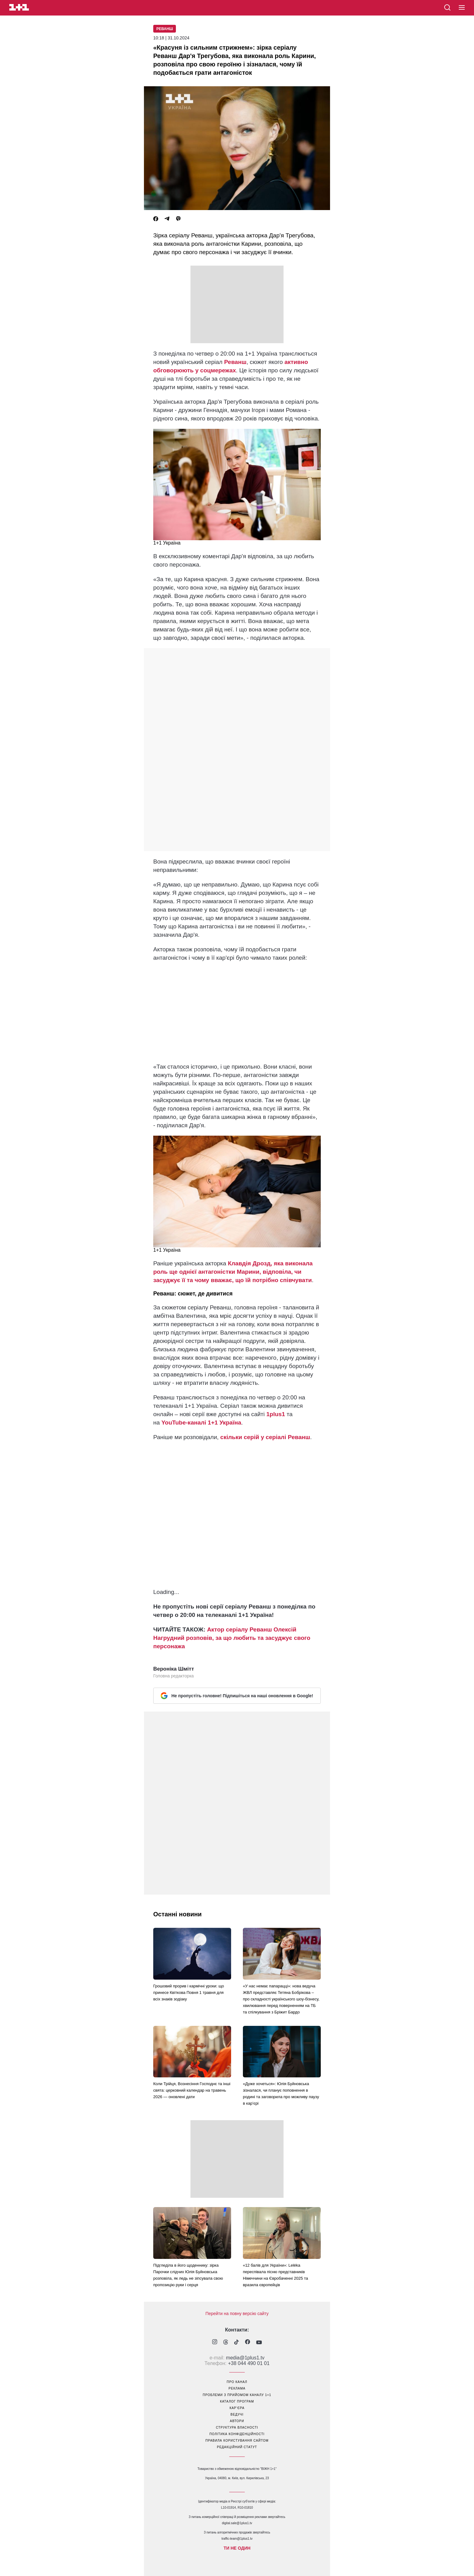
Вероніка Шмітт (173, 1669)
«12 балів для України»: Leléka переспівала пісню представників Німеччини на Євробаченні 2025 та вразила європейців (275, 2275)
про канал (237, 2382)
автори (237, 2421)
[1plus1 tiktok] (236, 2343)
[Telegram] (166, 219)
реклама (237, 2388)
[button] (462, 7)
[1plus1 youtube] (259, 2342)
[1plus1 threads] (225, 2343)
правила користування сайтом (237, 2440)
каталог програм (237, 2401)
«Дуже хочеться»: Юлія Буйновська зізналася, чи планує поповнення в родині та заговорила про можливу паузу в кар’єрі (281, 2093)
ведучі (237, 2414)
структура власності (237, 2427)
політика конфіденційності (237, 2434)
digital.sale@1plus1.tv (237, 2523)
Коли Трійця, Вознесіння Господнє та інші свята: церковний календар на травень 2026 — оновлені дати (191, 2090)
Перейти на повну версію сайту (237, 2313)
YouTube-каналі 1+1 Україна (201, 1422)
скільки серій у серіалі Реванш (265, 1437)
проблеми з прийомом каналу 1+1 (237, 2395)
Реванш (164, 29)
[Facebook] (155, 219)
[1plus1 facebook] (247, 2342)
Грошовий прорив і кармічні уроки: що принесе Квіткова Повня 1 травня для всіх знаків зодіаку (188, 1992)
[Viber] (178, 219)
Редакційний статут (237, 2447)
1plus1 (275, 1414)
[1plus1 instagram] (214, 2342)
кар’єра (237, 2408)
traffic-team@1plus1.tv (237, 2538)
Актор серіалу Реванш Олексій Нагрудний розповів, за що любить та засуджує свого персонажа (231, 1637)
